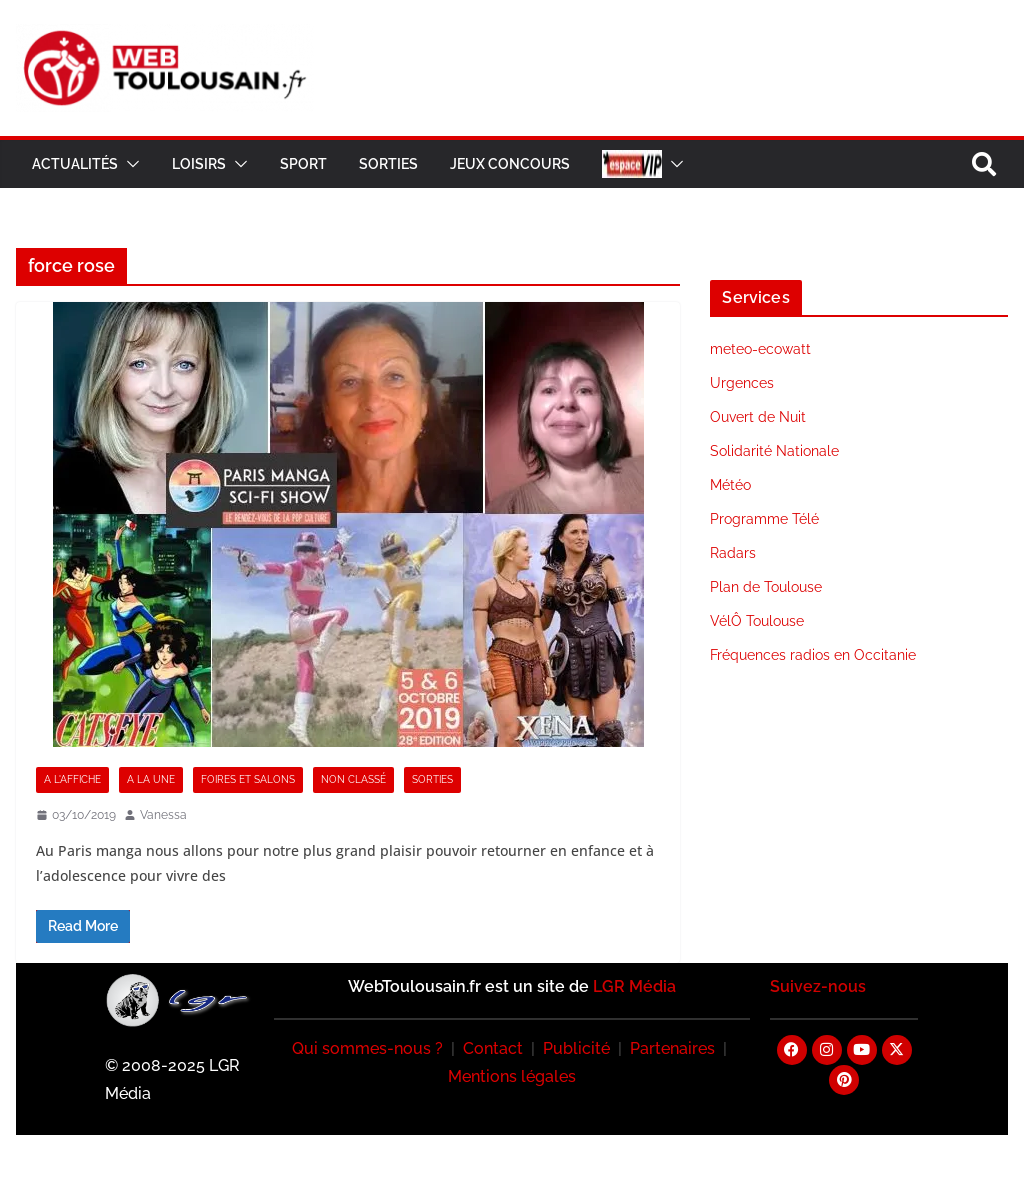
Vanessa (163, 815)
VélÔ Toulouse (757, 621)
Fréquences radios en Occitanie (813, 655)
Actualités (75, 164)
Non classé (353, 779)
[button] (129, 164)
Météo (730, 485)
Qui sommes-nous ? (367, 1048)
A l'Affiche (72, 779)
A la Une (151, 779)
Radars (733, 553)
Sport (303, 164)
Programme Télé (764, 519)
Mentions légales (512, 1076)
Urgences (742, 383)
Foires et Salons (248, 779)
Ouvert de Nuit (758, 417)
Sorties (388, 164)
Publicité (576, 1048)
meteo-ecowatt (760, 349)
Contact (493, 1048)
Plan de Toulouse (766, 587)
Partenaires (672, 1048)
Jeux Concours (510, 164)
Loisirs (199, 164)
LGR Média (634, 986)
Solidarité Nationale (774, 451)
